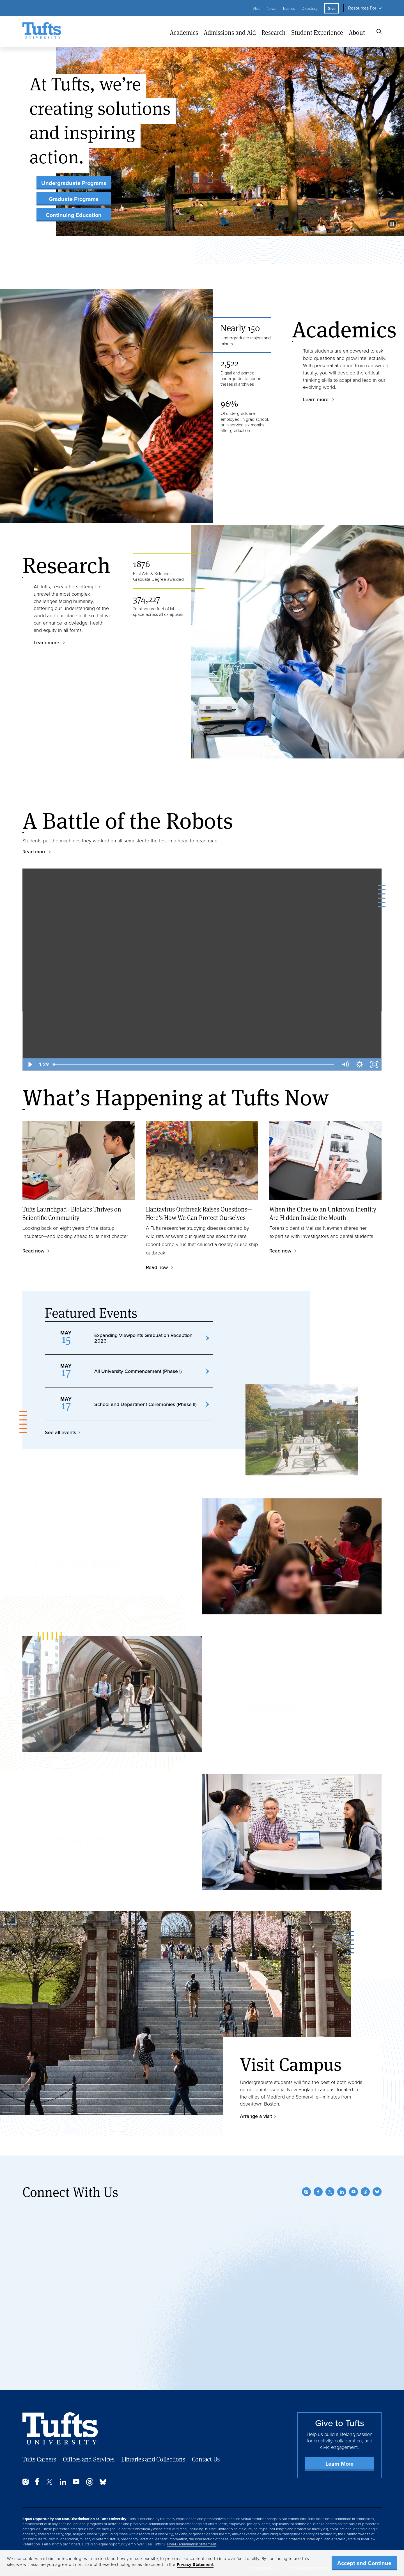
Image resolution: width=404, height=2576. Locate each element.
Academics (184, 32)
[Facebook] (318, 2191)
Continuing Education (74, 215)
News (271, 8)
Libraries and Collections (153, 2459)
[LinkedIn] (341, 2191)
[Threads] (365, 2191)
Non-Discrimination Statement (191, 2544)
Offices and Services (88, 2459)
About (357, 32)
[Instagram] (306, 2191)
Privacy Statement (195, 2564)
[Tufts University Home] (41, 31)
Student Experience (317, 32)
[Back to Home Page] (60, 2428)
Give (332, 8)
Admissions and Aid (230, 32)
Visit (256, 8)
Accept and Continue (364, 2563)
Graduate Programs (73, 199)
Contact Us (206, 2459)
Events (289, 8)
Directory (310, 8)
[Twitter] (329, 2191)
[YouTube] (353, 2191)
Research (273, 32)
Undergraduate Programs (73, 183)
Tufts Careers (39, 2459)
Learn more (316, 399)
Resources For (362, 8)
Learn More (339, 2464)
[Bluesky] (377, 2191)
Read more (34, 851)
